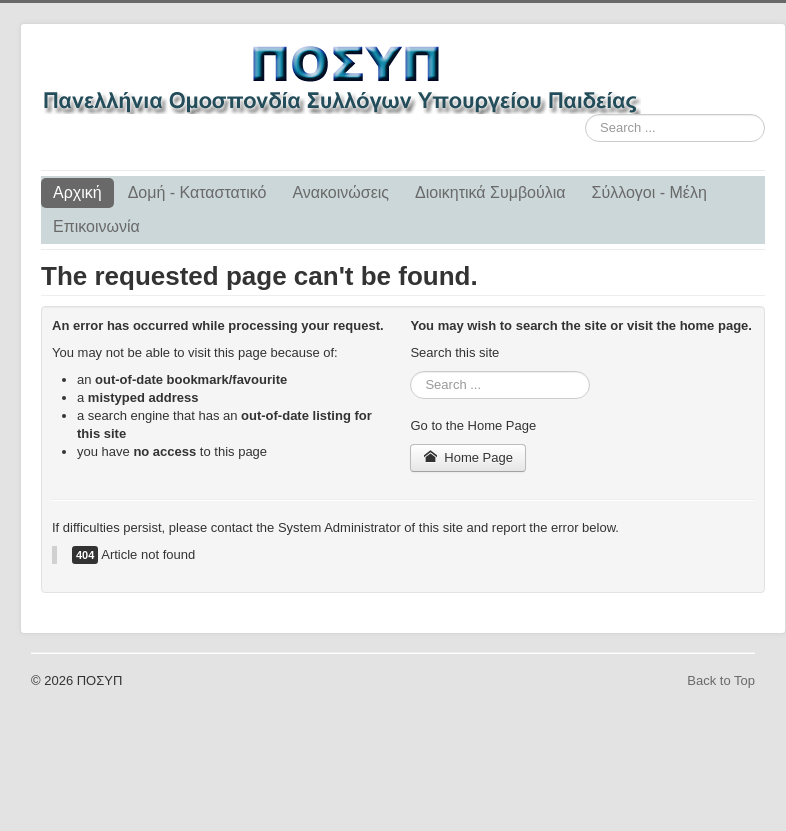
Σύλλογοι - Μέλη (649, 192)
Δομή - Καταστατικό (197, 192)
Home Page (468, 457)
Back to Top (721, 680)
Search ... (585, 114)
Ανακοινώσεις (340, 192)
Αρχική (77, 192)
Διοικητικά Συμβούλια (490, 192)
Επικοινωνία (96, 226)
